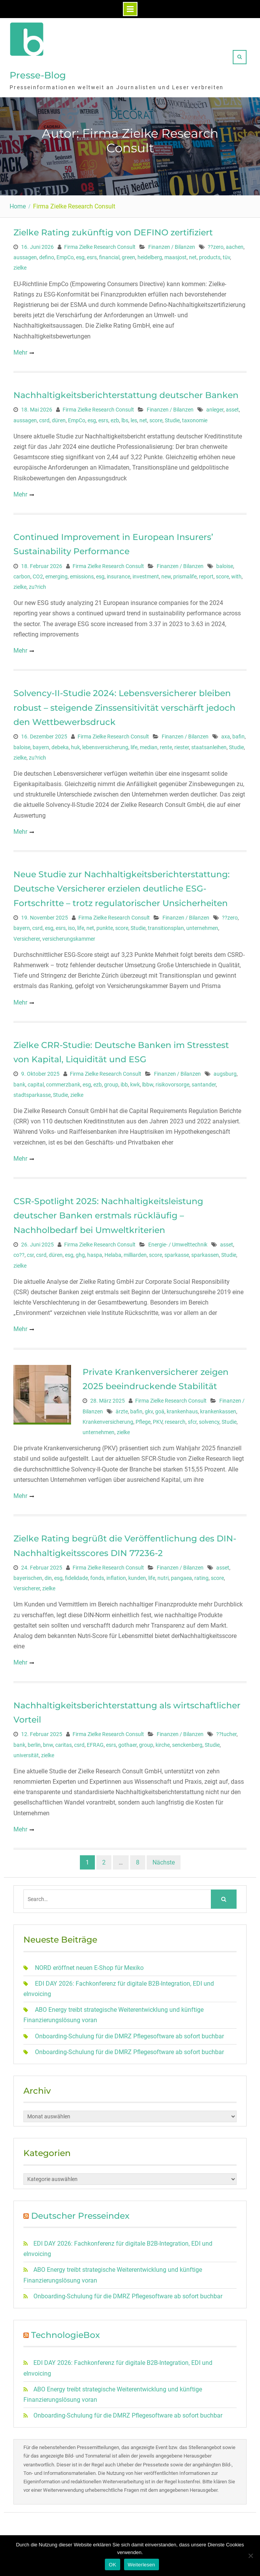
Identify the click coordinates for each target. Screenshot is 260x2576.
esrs (92, 255)
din (48, 1576)
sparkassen (205, 1253)
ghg (80, 1253)
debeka (60, 745)
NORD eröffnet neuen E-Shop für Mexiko (89, 1965)
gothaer (127, 1743)
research (175, 1420)
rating (201, 1576)
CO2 (38, 575)
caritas (63, 1743)
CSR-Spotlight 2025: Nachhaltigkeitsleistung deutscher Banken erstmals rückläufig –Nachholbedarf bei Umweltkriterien (108, 1213)
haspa (94, 1253)
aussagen (25, 255)
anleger (215, 408)
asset (232, 408)
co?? (19, 1253)
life (134, 745)
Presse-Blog (38, 74)
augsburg (225, 1072)
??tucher (226, 1732)
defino (46, 255)
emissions (82, 575)
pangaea (181, 1576)
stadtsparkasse (32, 1093)
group (111, 1083)
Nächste (163, 1860)
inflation (116, 1576)
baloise (224, 564)
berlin (34, 1743)
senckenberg (187, 1743)
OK (112, 2565)
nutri (163, 1576)
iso (71, 926)
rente (166, 745)
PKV (157, 1420)
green (128, 255)
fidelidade (76, 1576)
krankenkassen (218, 1409)
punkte (104, 926)
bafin (238, 734)
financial (109, 255)
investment (145, 575)
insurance (118, 575)
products (209, 255)
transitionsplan (166, 926)
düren (59, 418)
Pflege (143, 1420)
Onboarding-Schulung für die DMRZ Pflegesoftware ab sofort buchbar (129, 2034)
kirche (163, 1743)
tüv (226, 255)
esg (80, 255)
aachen (234, 245)
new (166, 575)
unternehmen (202, 926)
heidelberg (149, 255)
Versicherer (26, 937)
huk (75, 745)
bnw (48, 1743)
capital (36, 1083)
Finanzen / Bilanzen (171, 245)
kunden (137, 1576)
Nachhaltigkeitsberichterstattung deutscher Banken (125, 393)
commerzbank (63, 1083)
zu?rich (37, 585)
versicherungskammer (68, 937)
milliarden (135, 1253)
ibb (124, 1083)
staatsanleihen (209, 745)
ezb (115, 418)
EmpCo (65, 255)
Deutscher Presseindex (80, 2214)
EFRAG (95, 1743)
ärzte (122, 1409)
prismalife (185, 575)
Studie (172, 418)
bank (19, 1083)
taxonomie (194, 418)
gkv (149, 1409)
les (134, 418)
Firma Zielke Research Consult (100, 245)
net (193, 255)
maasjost (175, 255)
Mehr (20, 350)
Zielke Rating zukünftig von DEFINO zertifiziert (113, 230)
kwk (135, 1083)
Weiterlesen (141, 2565)
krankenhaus (182, 1409)
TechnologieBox (65, 2333)
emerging (56, 575)
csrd (44, 418)
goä (159, 1409)
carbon (21, 575)
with (236, 575)
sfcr (192, 1420)
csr (30, 1253)
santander (204, 1083)
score (155, 418)
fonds (97, 1576)
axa (225, 734)
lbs (124, 418)
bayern (41, 745)
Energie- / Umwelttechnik (177, 1243)
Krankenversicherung (108, 1420)
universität (26, 1753)
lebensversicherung (105, 745)
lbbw (147, 1083)
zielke (19, 266)
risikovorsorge (172, 1083)
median (148, 745)
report (206, 575)
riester (181, 745)
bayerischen (27, 1576)
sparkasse (176, 1253)
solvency (209, 1420)
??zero (216, 245)
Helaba (112, 1253)
